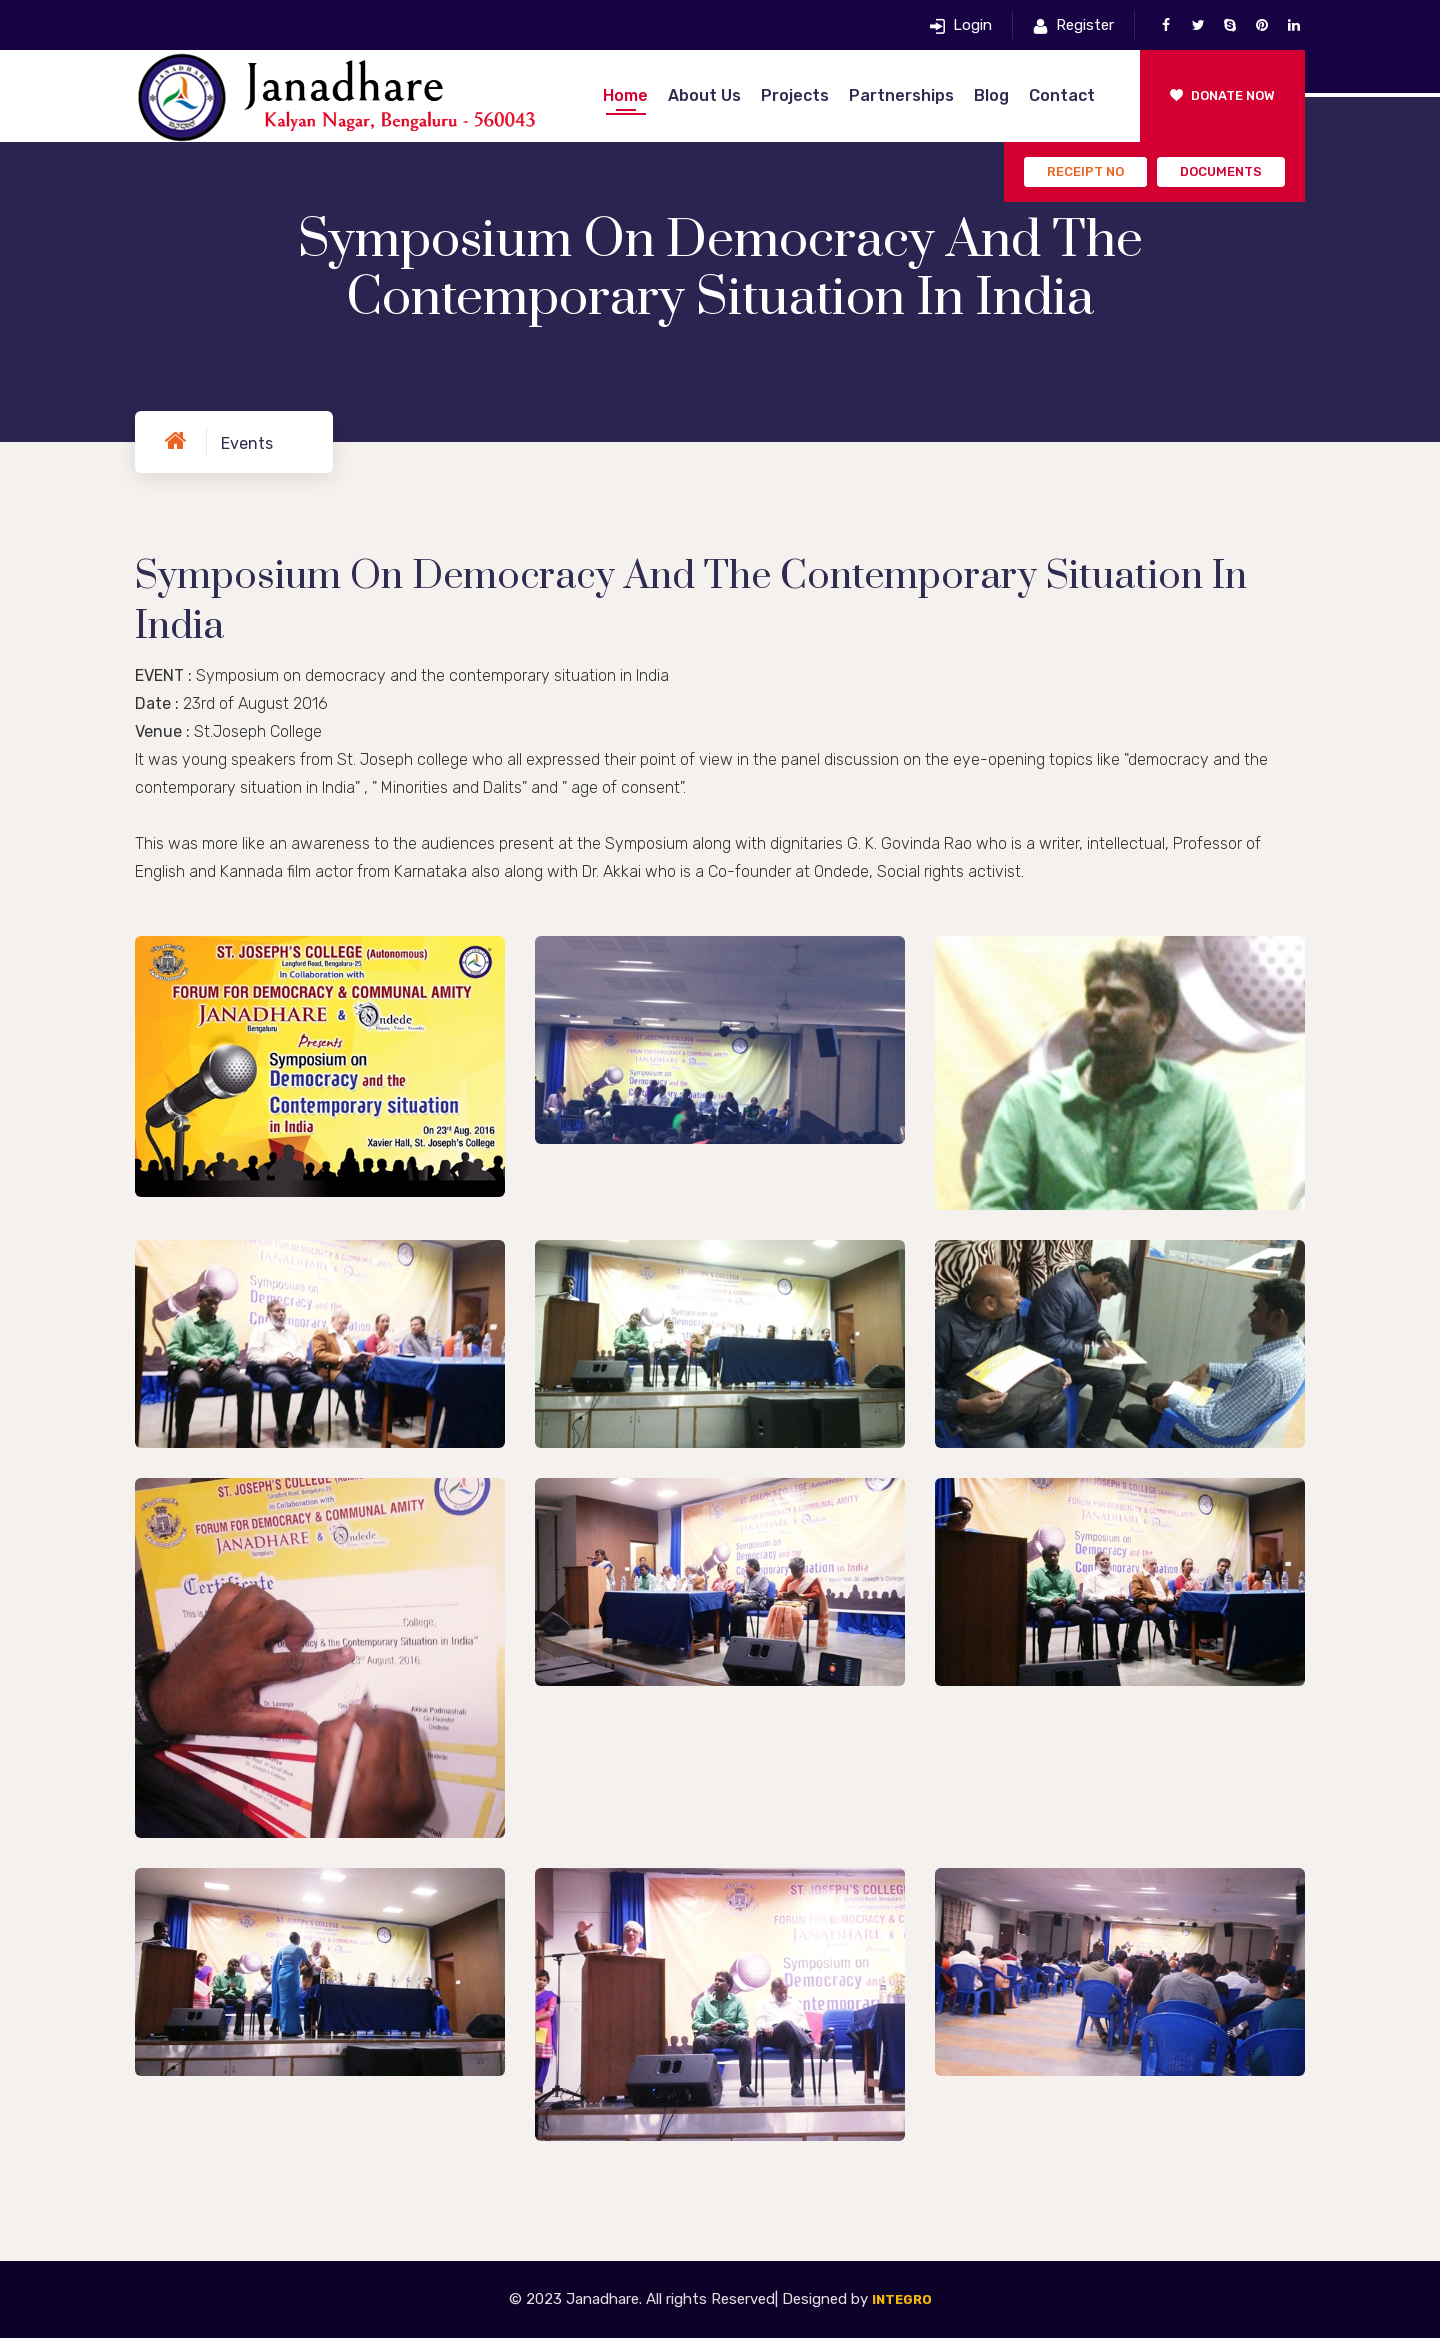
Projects (795, 95)
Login (972, 25)
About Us (704, 95)
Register (1085, 25)
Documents (1221, 171)
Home (625, 95)
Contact (1062, 95)
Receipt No (1085, 171)
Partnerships (901, 95)
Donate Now (1222, 95)
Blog (991, 95)
